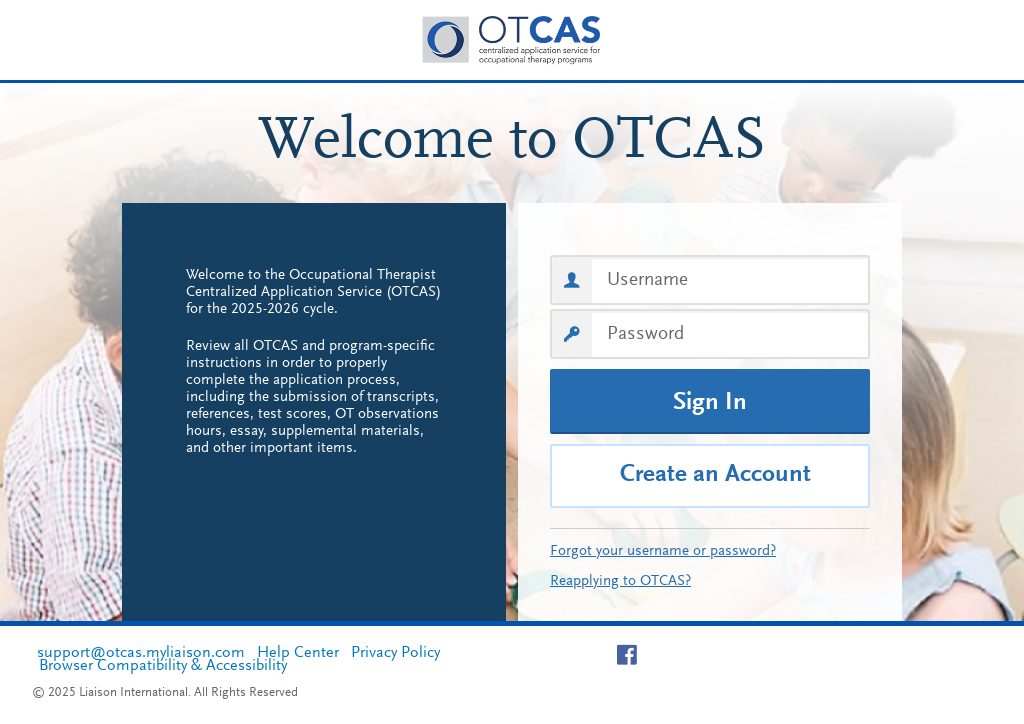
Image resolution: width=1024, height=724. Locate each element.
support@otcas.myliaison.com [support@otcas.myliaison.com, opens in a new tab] (141, 653)
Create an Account (715, 475)
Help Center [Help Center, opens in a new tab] (298, 653)
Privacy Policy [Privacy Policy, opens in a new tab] (395, 653)
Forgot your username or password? (663, 551)
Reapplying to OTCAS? (620, 581)
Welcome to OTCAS (512, 143)
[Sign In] (710, 401)
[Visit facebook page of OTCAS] (634, 655)
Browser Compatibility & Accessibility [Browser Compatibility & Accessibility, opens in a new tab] (163, 666)
